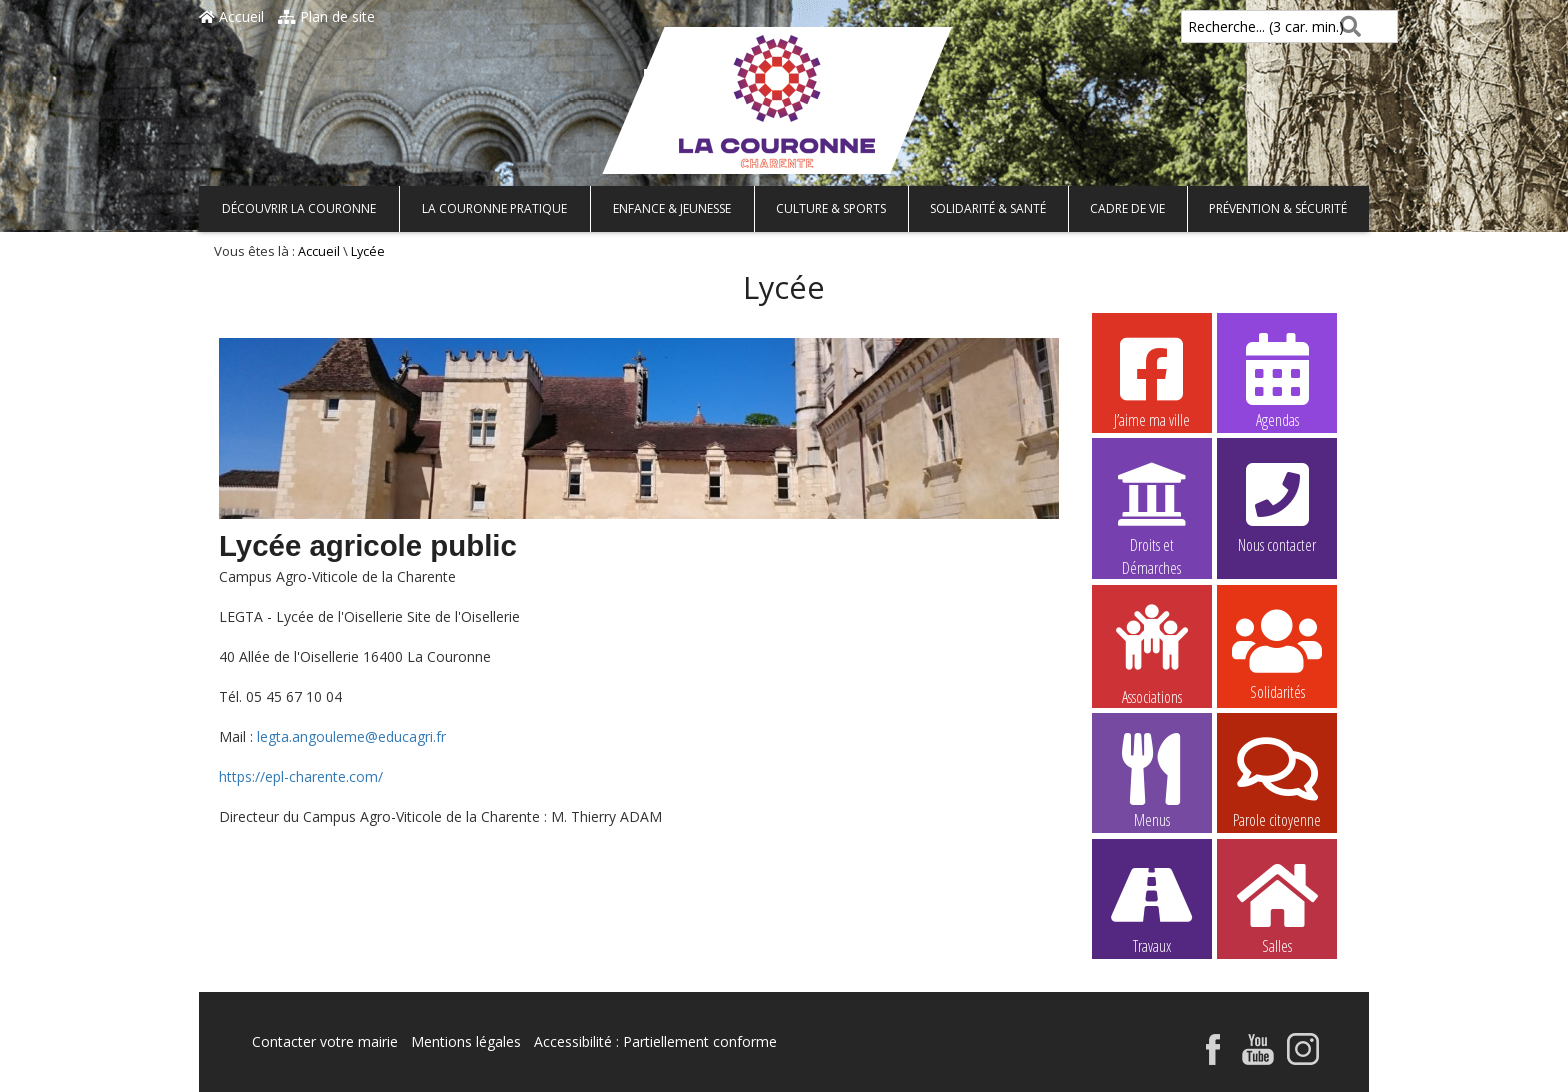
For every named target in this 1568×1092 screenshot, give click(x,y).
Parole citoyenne (1277, 780)
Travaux (1152, 906)
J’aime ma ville (1152, 380)
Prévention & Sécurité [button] (1278, 208)
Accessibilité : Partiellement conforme (655, 1041)
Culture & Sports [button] (831, 208)
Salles (1277, 906)
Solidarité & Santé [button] (988, 208)
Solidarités (1277, 652)
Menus (1152, 780)
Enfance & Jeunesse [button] (672, 208)
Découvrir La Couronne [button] (299, 208)
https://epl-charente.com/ (301, 776)
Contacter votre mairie (325, 1041)
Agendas (1277, 380)
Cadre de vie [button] (1127, 208)
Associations (1152, 653)
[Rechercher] (1346, 26)
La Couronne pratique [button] (494, 208)
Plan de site (326, 16)
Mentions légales (466, 1041)
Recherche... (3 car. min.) (1232, 26)
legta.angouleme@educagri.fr (351, 736)
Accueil (231, 16)
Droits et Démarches (1152, 506)
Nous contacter (1277, 505)
